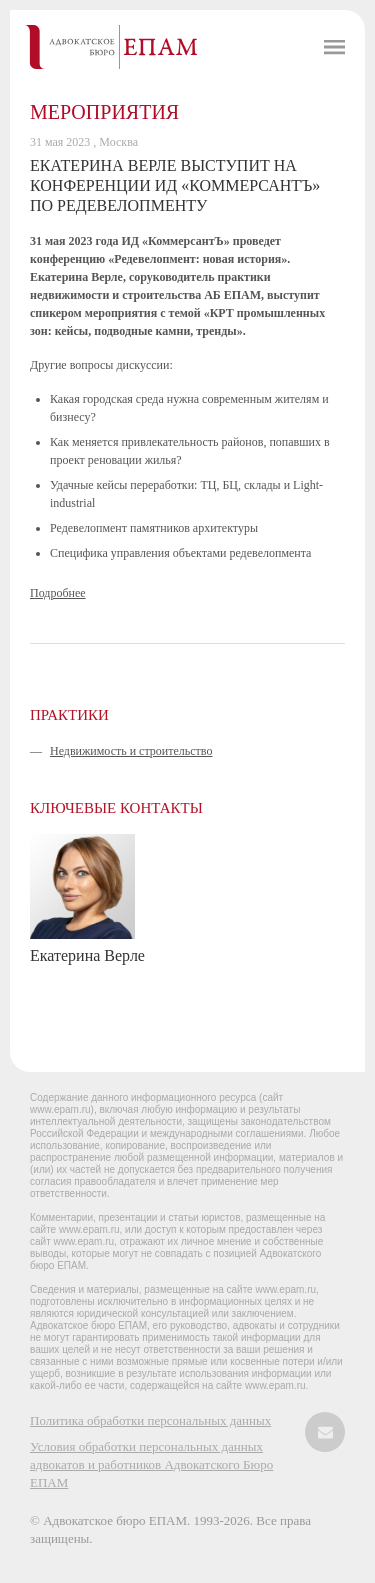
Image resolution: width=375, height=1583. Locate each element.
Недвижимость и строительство (131, 751)
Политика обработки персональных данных (150, 1420)
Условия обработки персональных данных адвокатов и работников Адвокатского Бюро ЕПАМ (151, 1464)
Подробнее (58, 593)
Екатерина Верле (87, 955)
